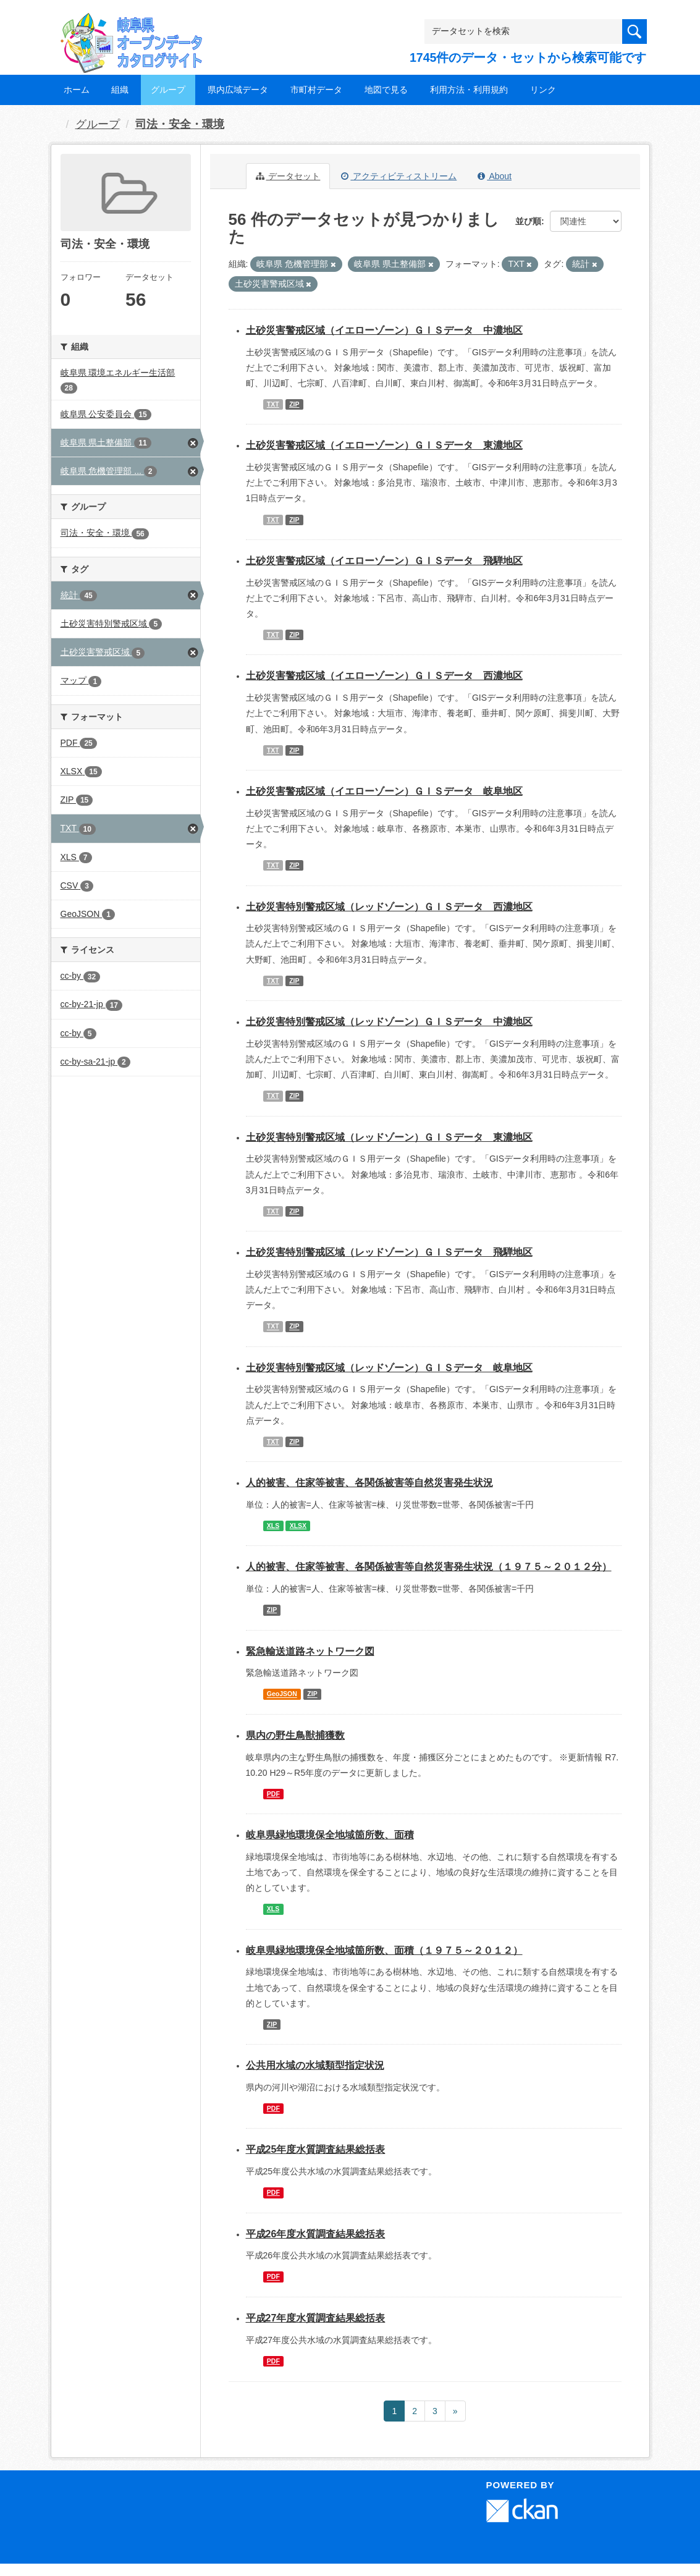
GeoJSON (282, 1694)
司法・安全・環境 (179, 124)
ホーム (77, 90)
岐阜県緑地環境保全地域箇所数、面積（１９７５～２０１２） (384, 1950)
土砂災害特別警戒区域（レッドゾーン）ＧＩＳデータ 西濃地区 (389, 907)
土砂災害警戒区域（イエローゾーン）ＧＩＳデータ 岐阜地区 (384, 791)
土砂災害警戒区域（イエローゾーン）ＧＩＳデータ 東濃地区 (384, 445)
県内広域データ (238, 90)
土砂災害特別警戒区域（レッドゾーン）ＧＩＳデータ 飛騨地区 (389, 1252)
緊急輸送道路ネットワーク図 (310, 1651)
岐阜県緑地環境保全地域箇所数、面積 (330, 1835)
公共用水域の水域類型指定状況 (315, 2065)
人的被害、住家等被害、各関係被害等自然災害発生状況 (369, 1482)
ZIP (294, 404)
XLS (273, 1525)
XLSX (298, 1525)
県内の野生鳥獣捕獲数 (295, 1735)
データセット (288, 176)
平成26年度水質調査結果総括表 (316, 2234)
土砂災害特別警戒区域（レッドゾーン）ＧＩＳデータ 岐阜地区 (389, 1367)
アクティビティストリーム (399, 176)
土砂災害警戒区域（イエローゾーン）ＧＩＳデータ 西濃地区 (384, 675)
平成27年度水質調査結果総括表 (316, 2318)
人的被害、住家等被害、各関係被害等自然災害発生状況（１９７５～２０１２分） (429, 1566)
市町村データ (316, 90)
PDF (273, 1793)
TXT (273, 404)
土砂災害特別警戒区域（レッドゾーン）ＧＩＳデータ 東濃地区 (389, 1137)
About (495, 176)
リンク (543, 90)
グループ (168, 90)
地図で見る (386, 90)
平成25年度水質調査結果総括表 (316, 2149)
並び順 (528, 221)
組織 (120, 90)
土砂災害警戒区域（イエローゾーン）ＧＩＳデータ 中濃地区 (384, 330)
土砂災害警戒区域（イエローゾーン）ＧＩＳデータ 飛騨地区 (384, 560)
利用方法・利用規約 (469, 90)
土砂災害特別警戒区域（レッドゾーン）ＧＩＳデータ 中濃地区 (389, 1021)
